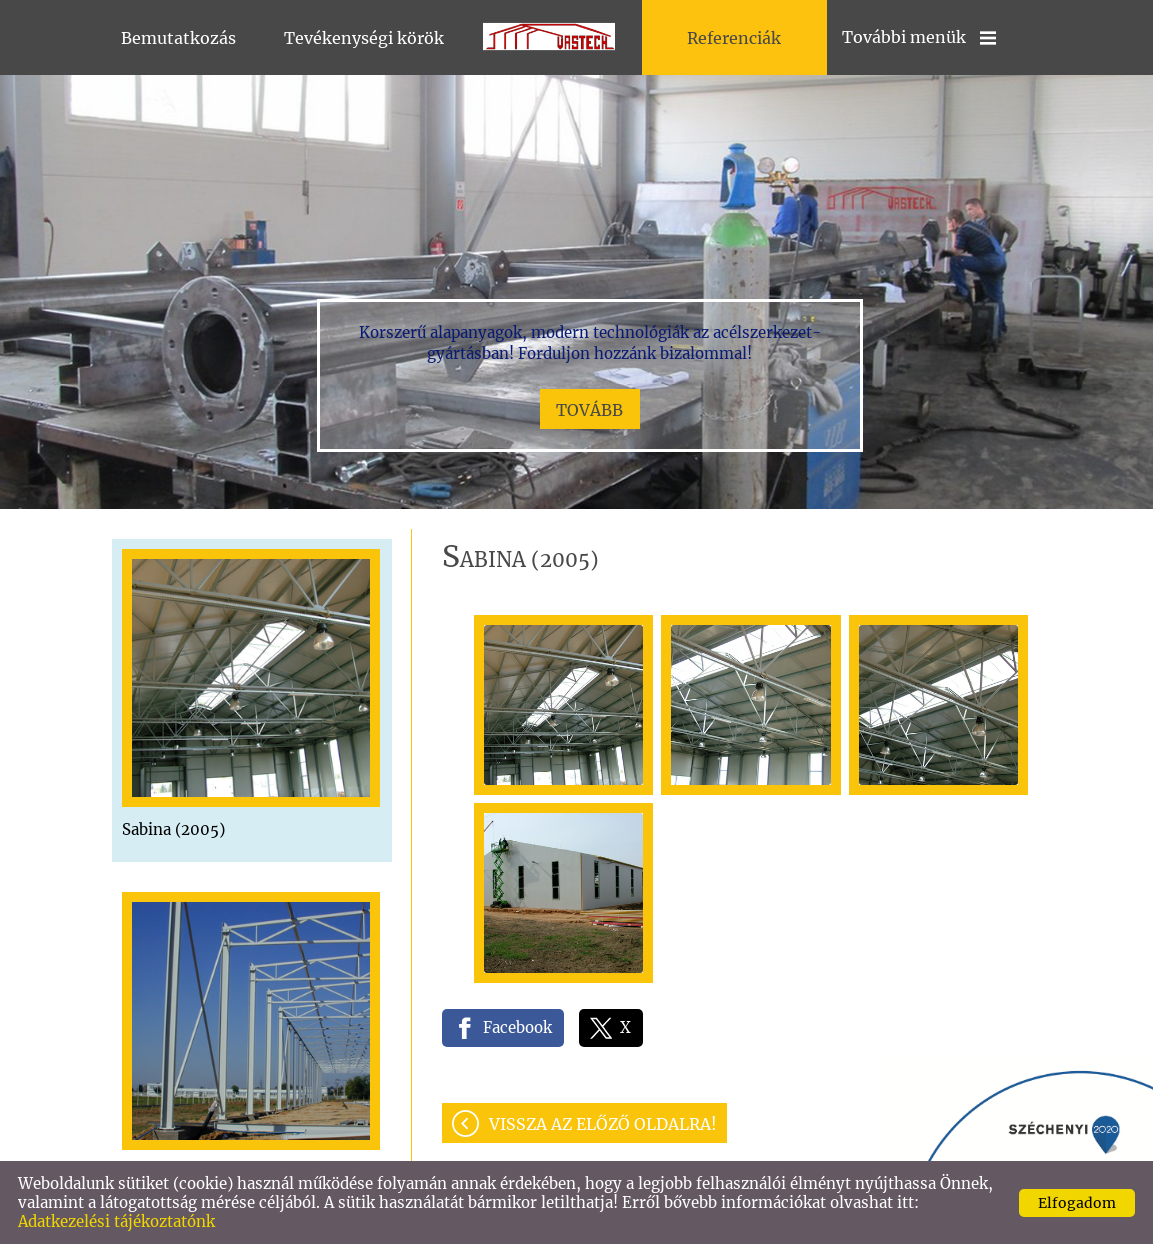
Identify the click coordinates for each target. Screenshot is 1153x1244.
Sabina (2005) (173, 829)
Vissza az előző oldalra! (603, 1124)
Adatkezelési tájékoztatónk (116, 1221)
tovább (589, 410)
